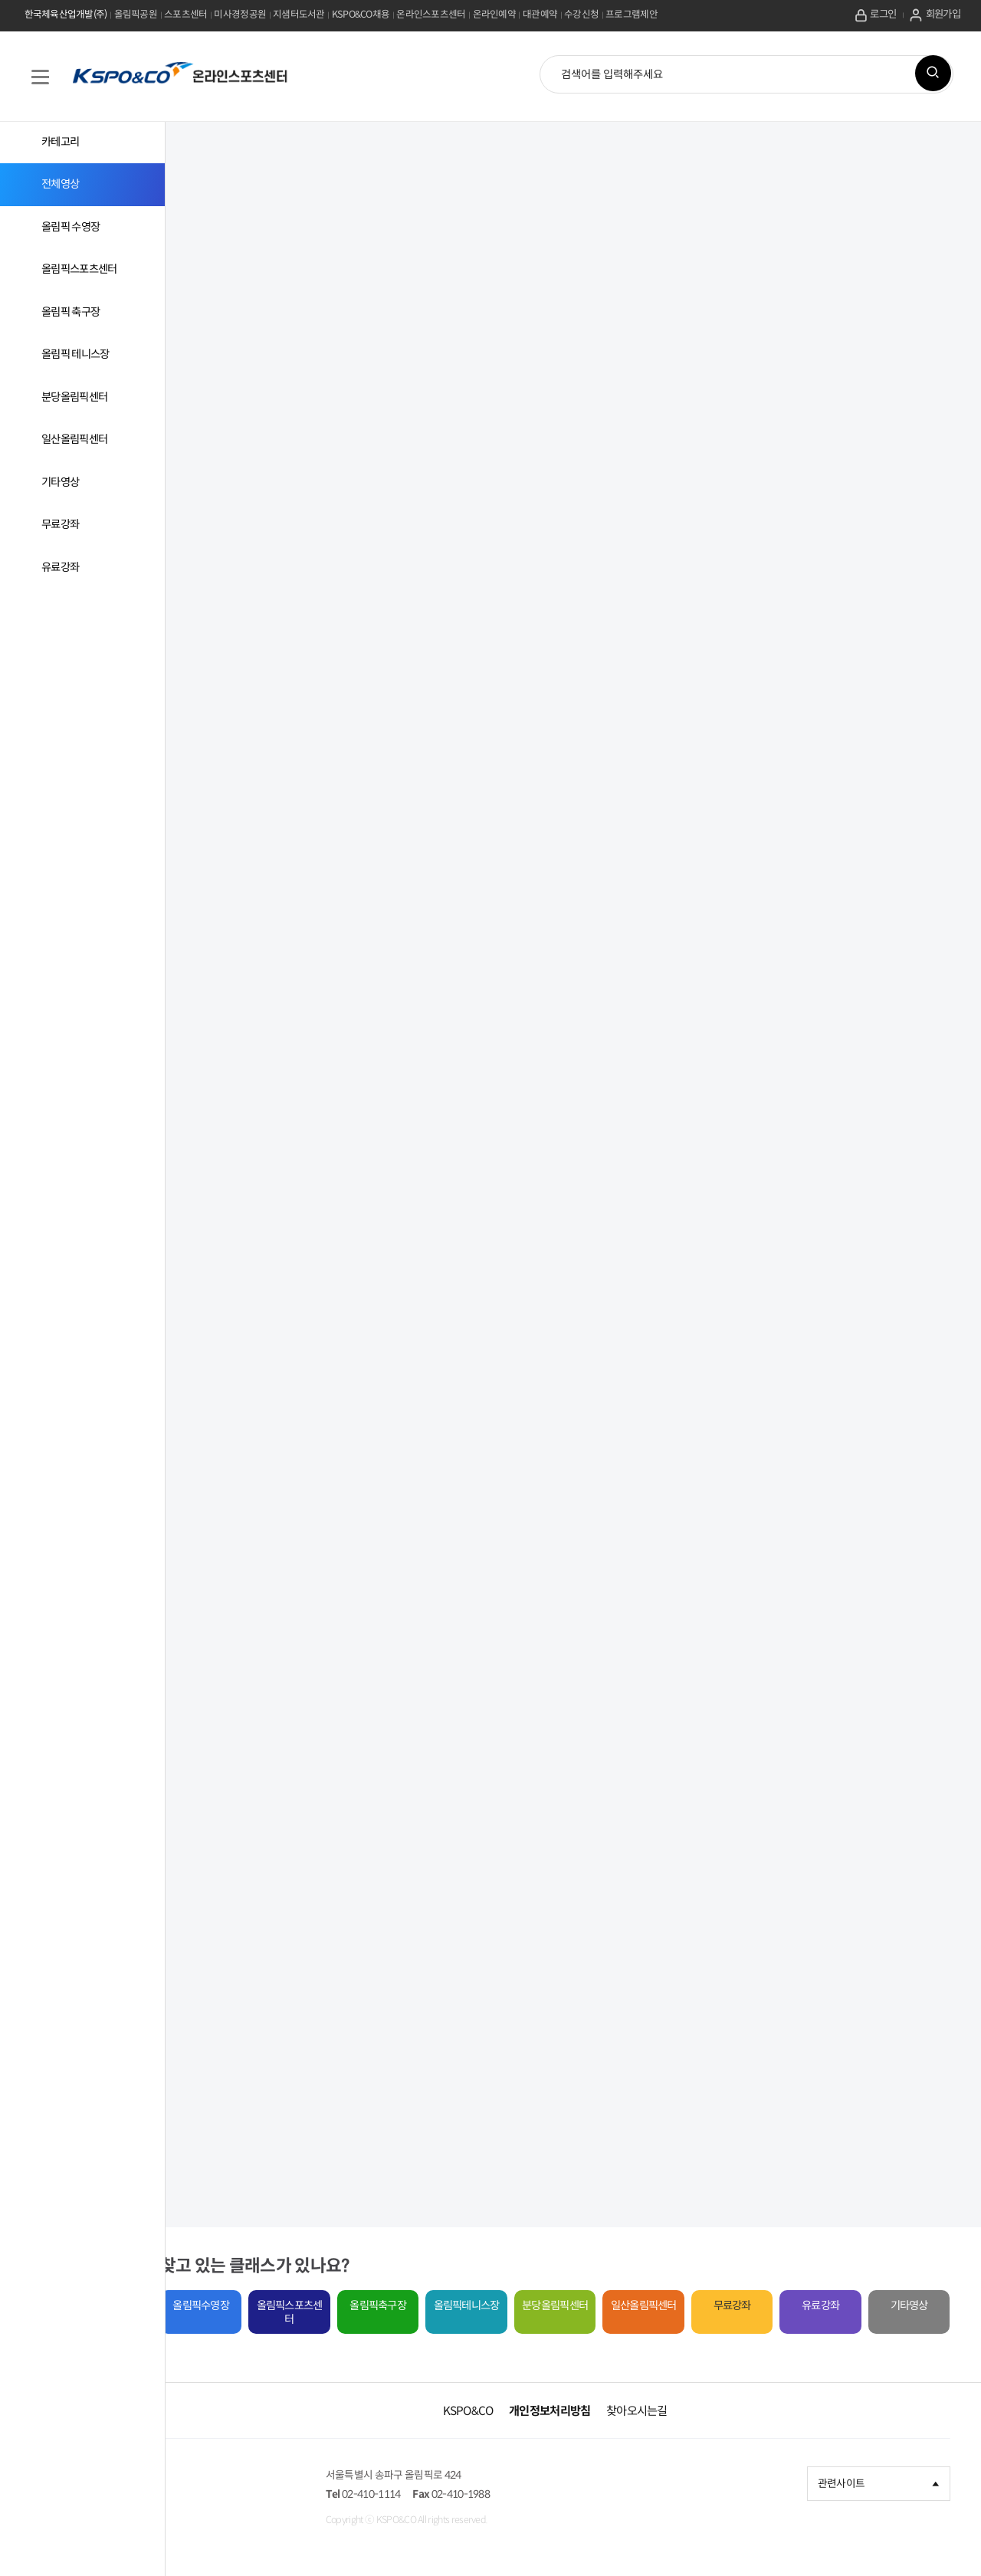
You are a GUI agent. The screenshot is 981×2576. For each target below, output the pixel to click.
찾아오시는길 (655, 2407)
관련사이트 (880, 2481)
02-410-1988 (508, 2492)
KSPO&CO (486, 2407)
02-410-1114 (412, 2492)
